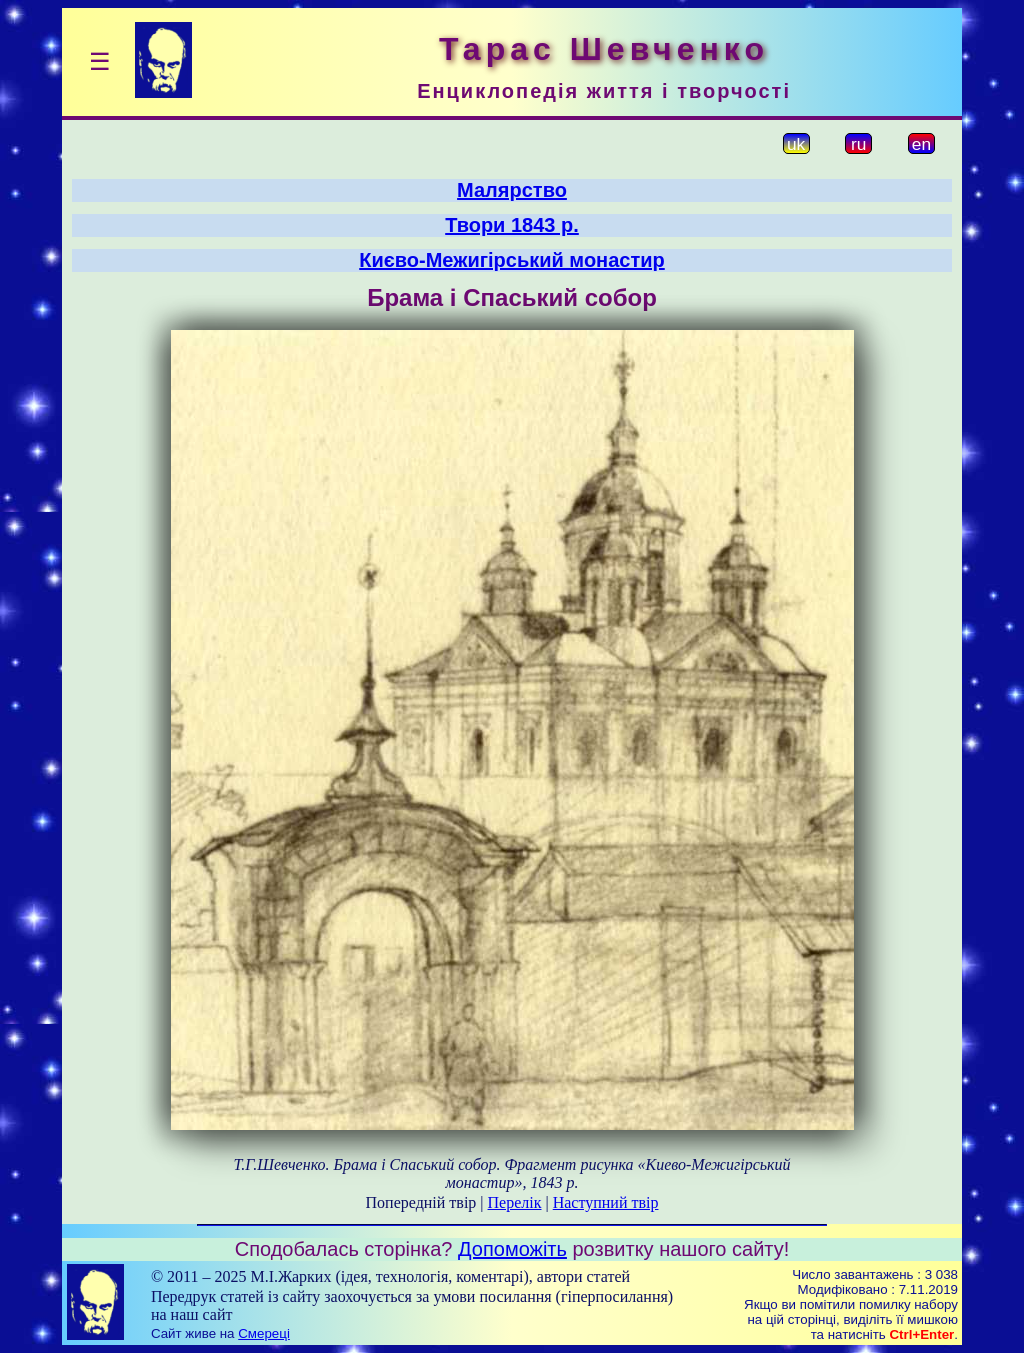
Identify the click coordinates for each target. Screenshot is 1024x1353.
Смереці (264, 1333)
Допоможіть (512, 1249)
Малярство (512, 190)
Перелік (515, 1202)
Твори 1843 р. (512, 225)
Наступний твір (606, 1202)
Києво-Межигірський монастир (512, 260)
